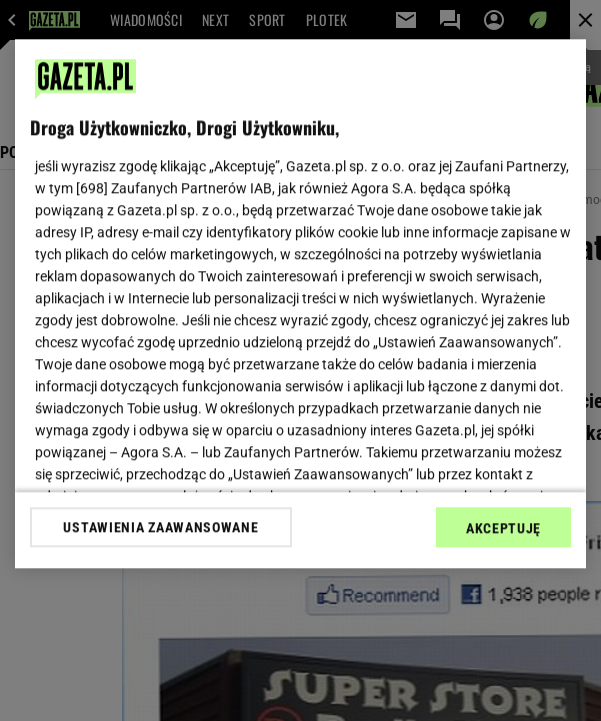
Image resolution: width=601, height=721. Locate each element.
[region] (300, 303)
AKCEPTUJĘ (503, 528)
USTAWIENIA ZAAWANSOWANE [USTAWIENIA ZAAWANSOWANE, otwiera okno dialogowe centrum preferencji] (160, 527)
